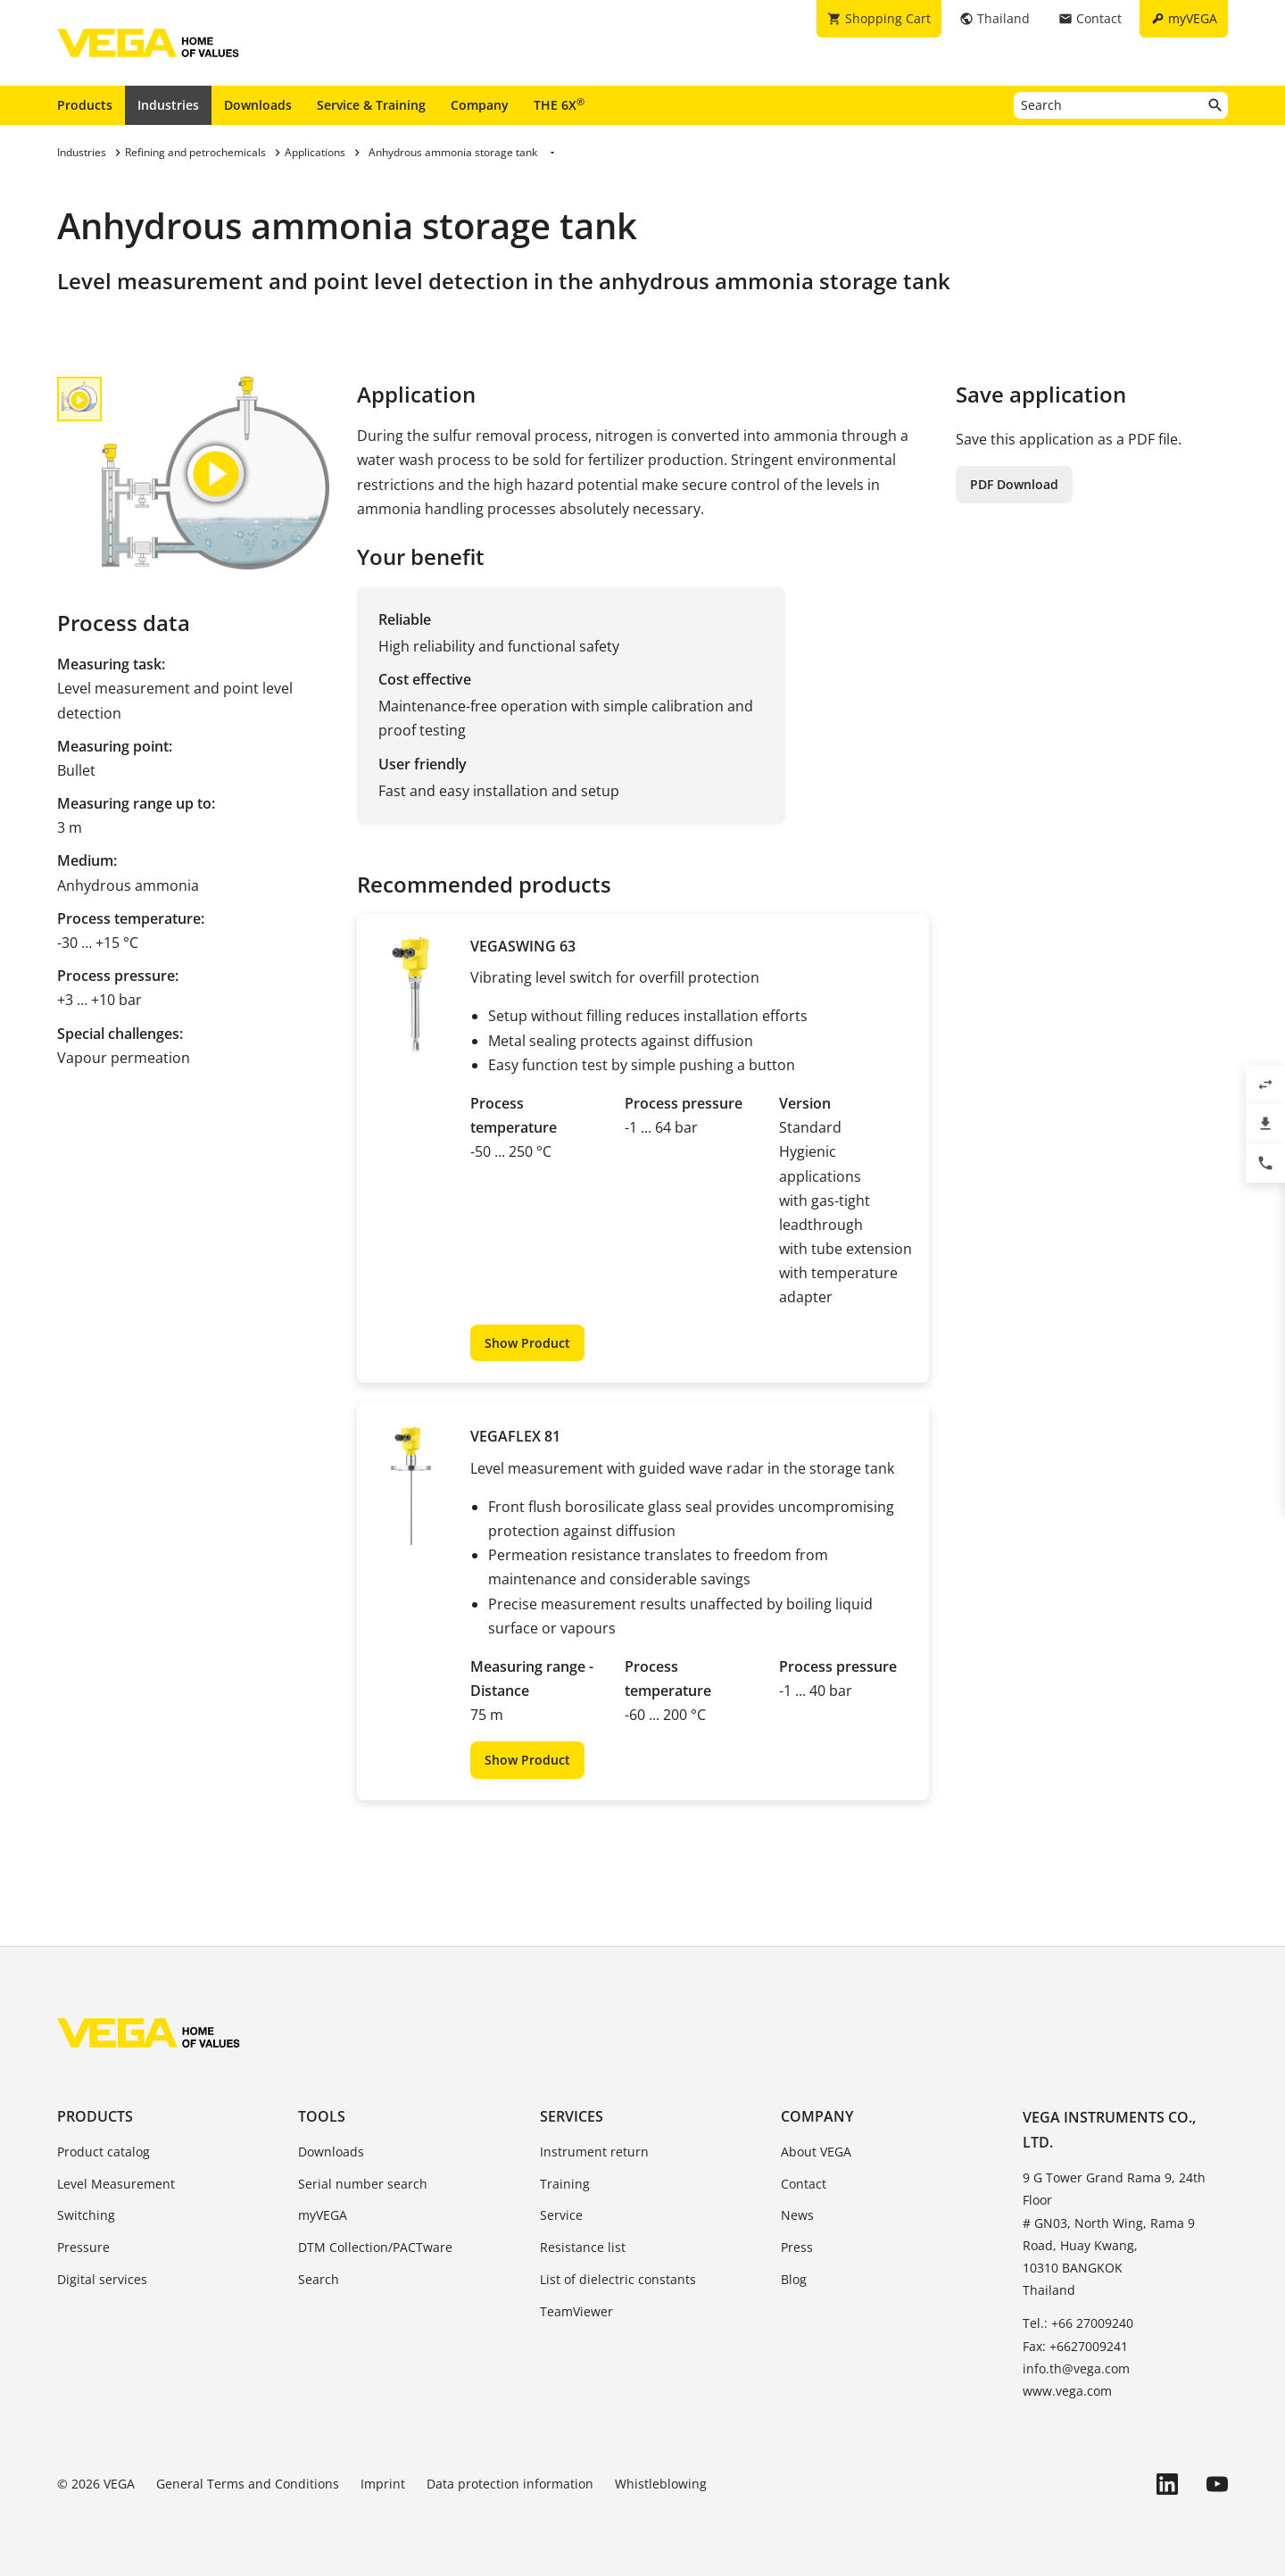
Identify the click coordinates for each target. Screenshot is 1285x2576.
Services (571, 2116)
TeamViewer (576, 2311)
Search (318, 2279)
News (797, 2214)
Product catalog (103, 2151)
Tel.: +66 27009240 (1078, 2322)
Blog (794, 2279)
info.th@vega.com (1076, 2368)
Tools (321, 2116)
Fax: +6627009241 (1075, 2346)
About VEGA (816, 2151)
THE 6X (559, 104)
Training (565, 2183)
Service (561, 2214)
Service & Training (371, 104)
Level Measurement (116, 2183)
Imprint (383, 2483)
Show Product (527, 1342)
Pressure (83, 2247)
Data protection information (510, 2483)
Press (797, 2247)
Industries (168, 104)
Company (480, 104)
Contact (803, 2183)
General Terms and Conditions (247, 2483)
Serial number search (362, 2183)
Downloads (258, 104)
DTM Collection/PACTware (375, 2247)
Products (84, 104)
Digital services (102, 2279)
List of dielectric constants (618, 2279)
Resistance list (583, 2247)
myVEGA (322, 2214)
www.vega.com (1067, 2390)
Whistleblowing (661, 2483)
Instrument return (594, 2151)
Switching (86, 2214)
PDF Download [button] (1014, 484)
